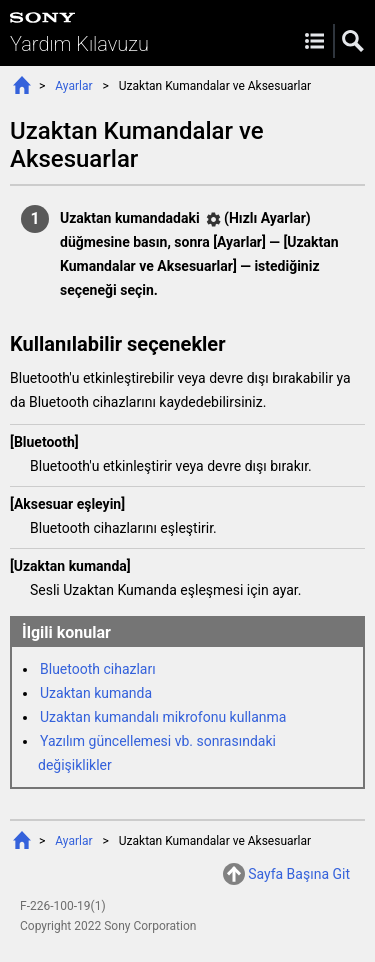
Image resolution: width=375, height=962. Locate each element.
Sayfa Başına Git (299, 874)
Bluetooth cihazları (98, 669)
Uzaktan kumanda (96, 693)
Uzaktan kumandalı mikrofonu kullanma (163, 717)
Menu (314, 41)
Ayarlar (73, 86)
